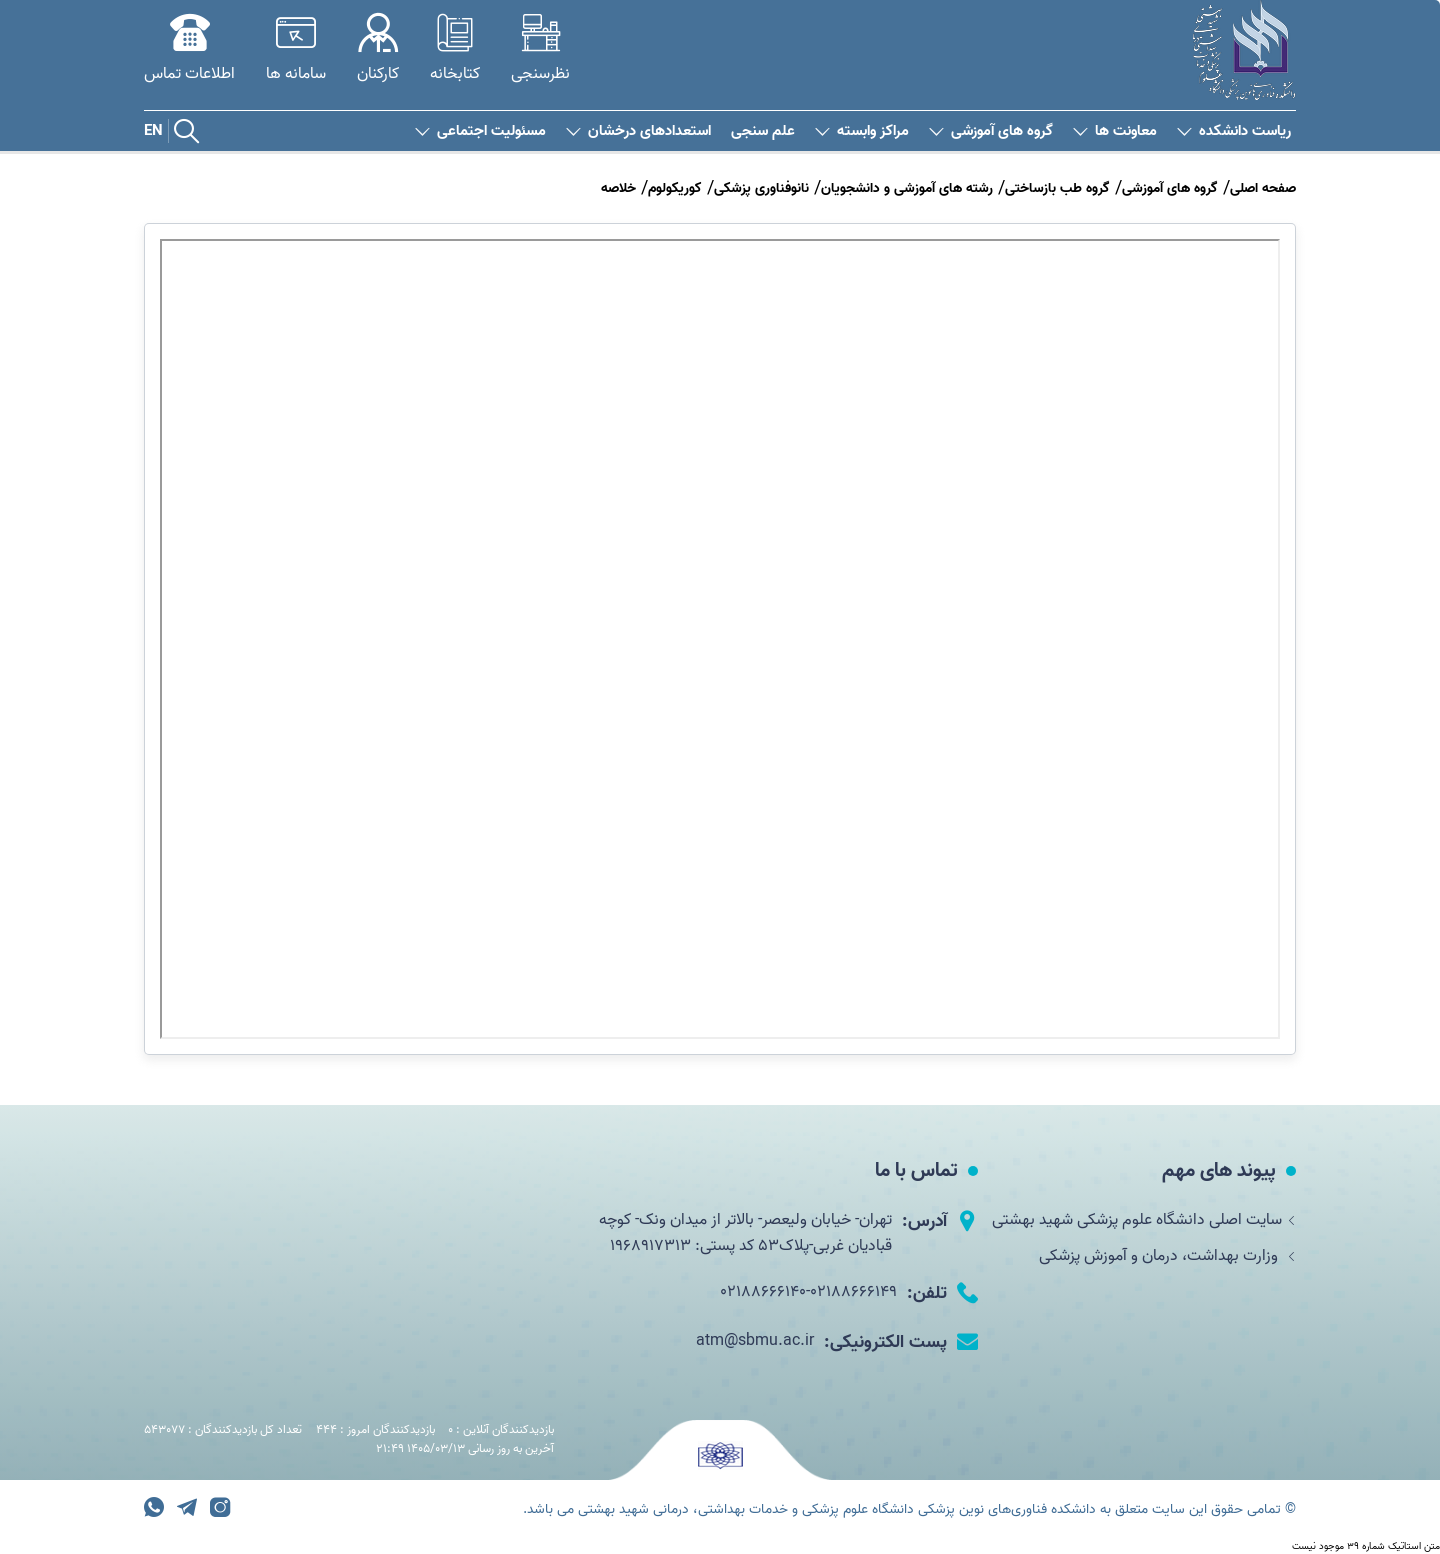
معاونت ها (1115, 131)
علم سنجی (763, 131)
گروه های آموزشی (991, 131)
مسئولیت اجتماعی (480, 131)
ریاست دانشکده (1234, 131)
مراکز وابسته (862, 131)
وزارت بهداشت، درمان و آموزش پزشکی (1167, 1256)
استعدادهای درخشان (638, 131)
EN (153, 131)
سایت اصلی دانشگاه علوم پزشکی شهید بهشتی (1144, 1220)
